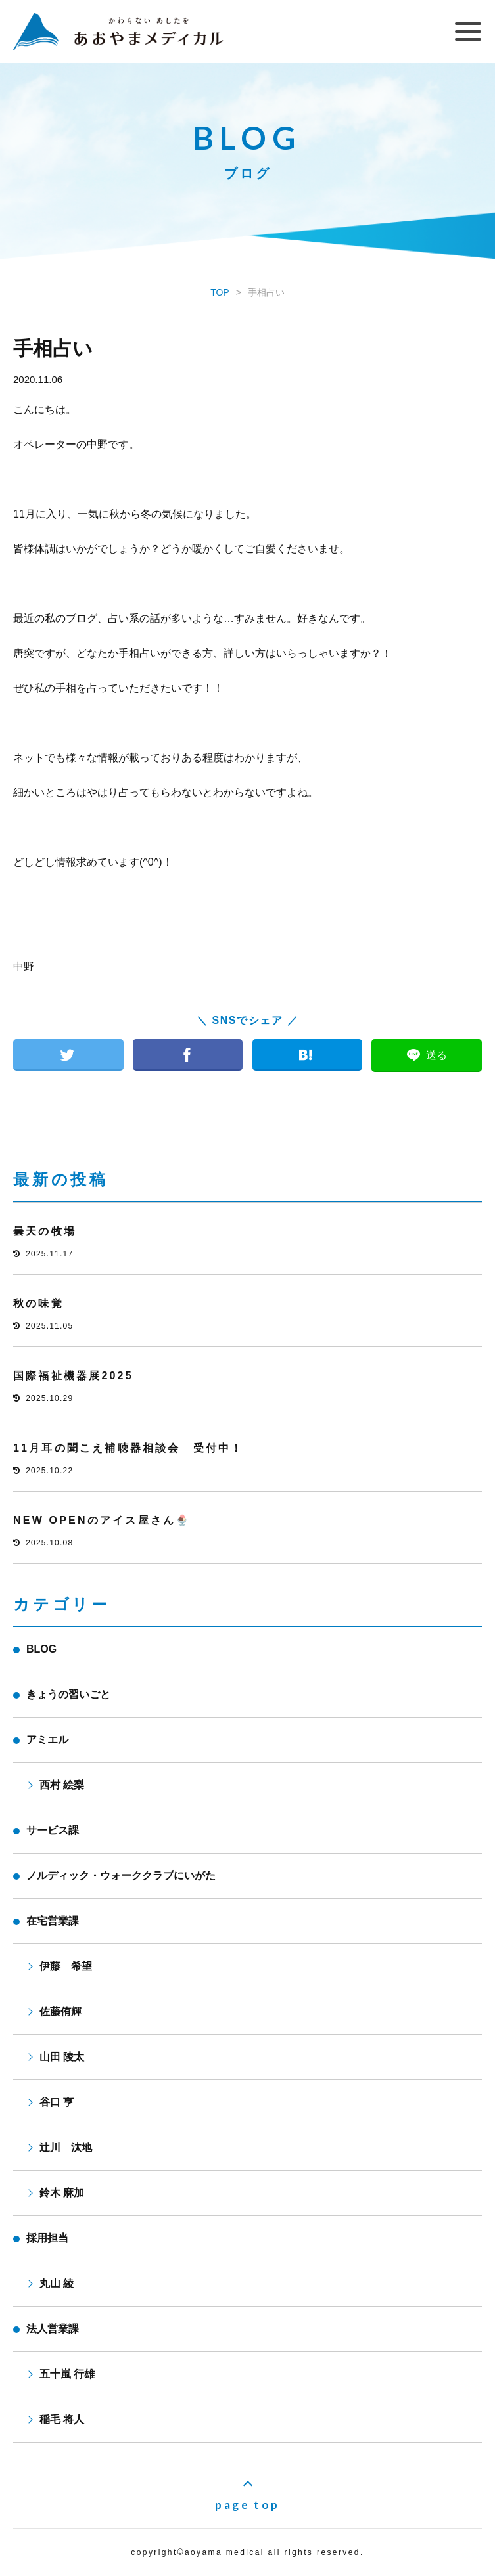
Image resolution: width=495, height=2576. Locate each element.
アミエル (47, 1739)
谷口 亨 (56, 2102)
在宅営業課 (52, 1920)
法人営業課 (52, 2328)
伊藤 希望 (65, 1966)
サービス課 (52, 1830)
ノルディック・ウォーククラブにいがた (121, 1875)
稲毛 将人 (61, 2419)
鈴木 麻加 (61, 2192)
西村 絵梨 (61, 1784)
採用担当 (47, 2238)
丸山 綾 (56, 2283)
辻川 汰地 (65, 2147)
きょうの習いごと (68, 1694)
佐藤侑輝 (60, 2011)
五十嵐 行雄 (67, 2374)
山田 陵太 (61, 2056)
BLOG (41, 1648)
